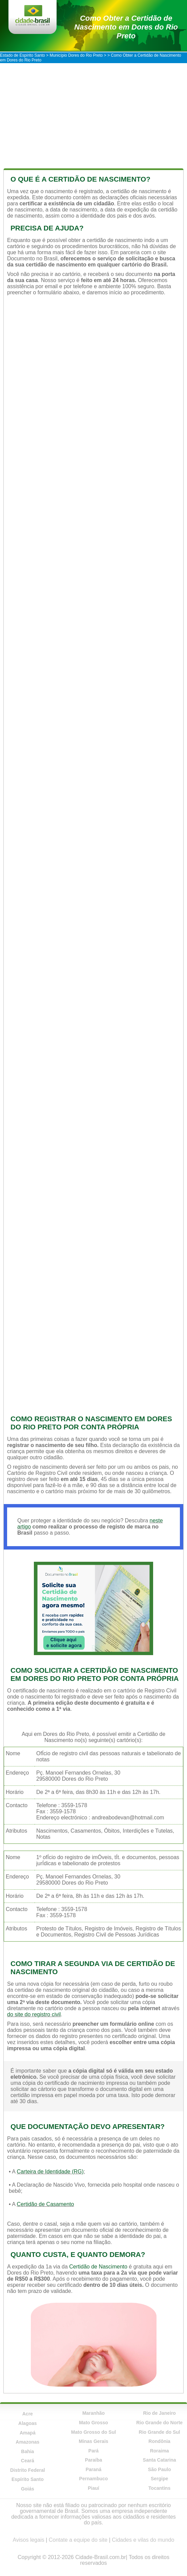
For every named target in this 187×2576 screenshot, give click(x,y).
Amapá (28, 2432)
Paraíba (93, 2460)
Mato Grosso (93, 2422)
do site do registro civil (34, 2014)
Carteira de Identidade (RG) (50, 2171)
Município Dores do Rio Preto (76, 55)
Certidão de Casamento (45, 2204)
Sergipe (159, 2478)
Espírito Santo (28, 2479)
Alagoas (27, 2423)
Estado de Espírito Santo (22, 55)
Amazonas (27, 2442)
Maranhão (93, 2413)
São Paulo (159, 2469)
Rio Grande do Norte (159, 2422)
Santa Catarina (159, 2460)
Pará (93, 2450)
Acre (27, 2413)
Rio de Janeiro (159, 2413)
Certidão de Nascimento (98, 2266)
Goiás (27, 2488)
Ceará (27, 2460)
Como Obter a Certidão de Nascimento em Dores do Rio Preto (126, 27)
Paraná (94, 2469)
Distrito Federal (27, 2470)
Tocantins (159, 2488)
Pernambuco (93, 2478)
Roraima (159, 2450)
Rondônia (159, 2441)
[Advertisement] (93, 114)
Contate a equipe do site (78, 2540)
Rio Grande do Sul (159, 2432)
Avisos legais (28, 2540)
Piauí (93, 2488)
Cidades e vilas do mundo (143, 2540)
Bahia (27, 2451)
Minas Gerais (93, 2441)
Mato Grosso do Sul (93, 2432)
